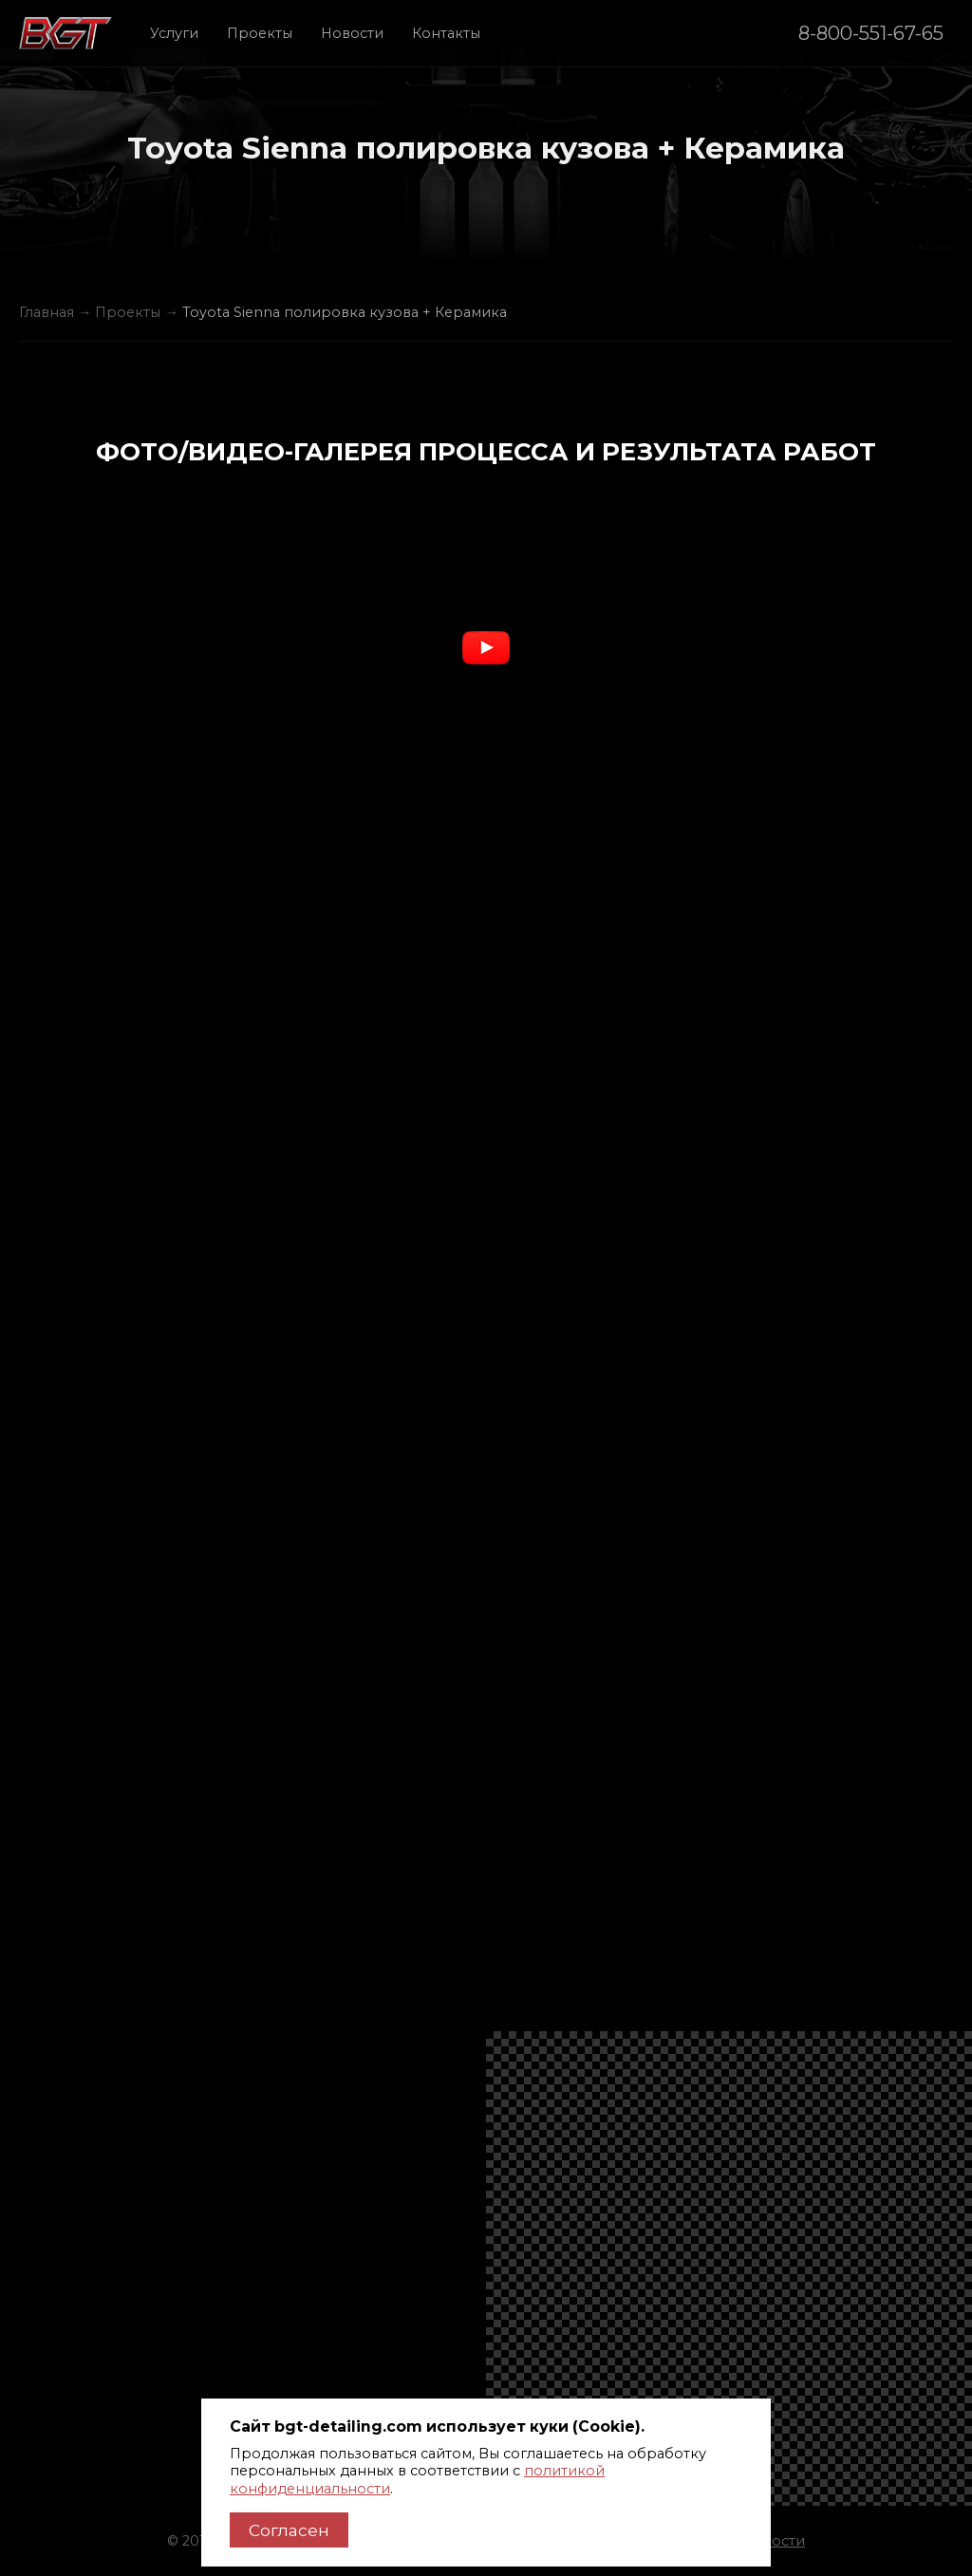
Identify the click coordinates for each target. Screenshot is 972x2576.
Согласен (289, 2530)
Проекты (259, 33)
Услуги (174, 33)
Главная (46, 312)
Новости (352, 33)
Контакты (446, 33)
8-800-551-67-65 (871, 33)
